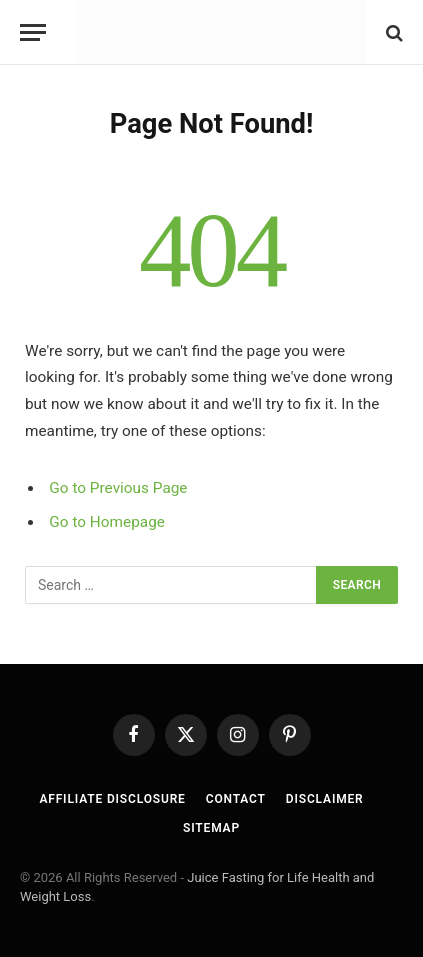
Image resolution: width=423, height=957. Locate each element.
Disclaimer (325, 799)
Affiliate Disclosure (112, 799)
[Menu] (33, 32)
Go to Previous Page (118, 488)
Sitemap (211, 828)
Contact (236, 799)
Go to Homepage (107, 522)
